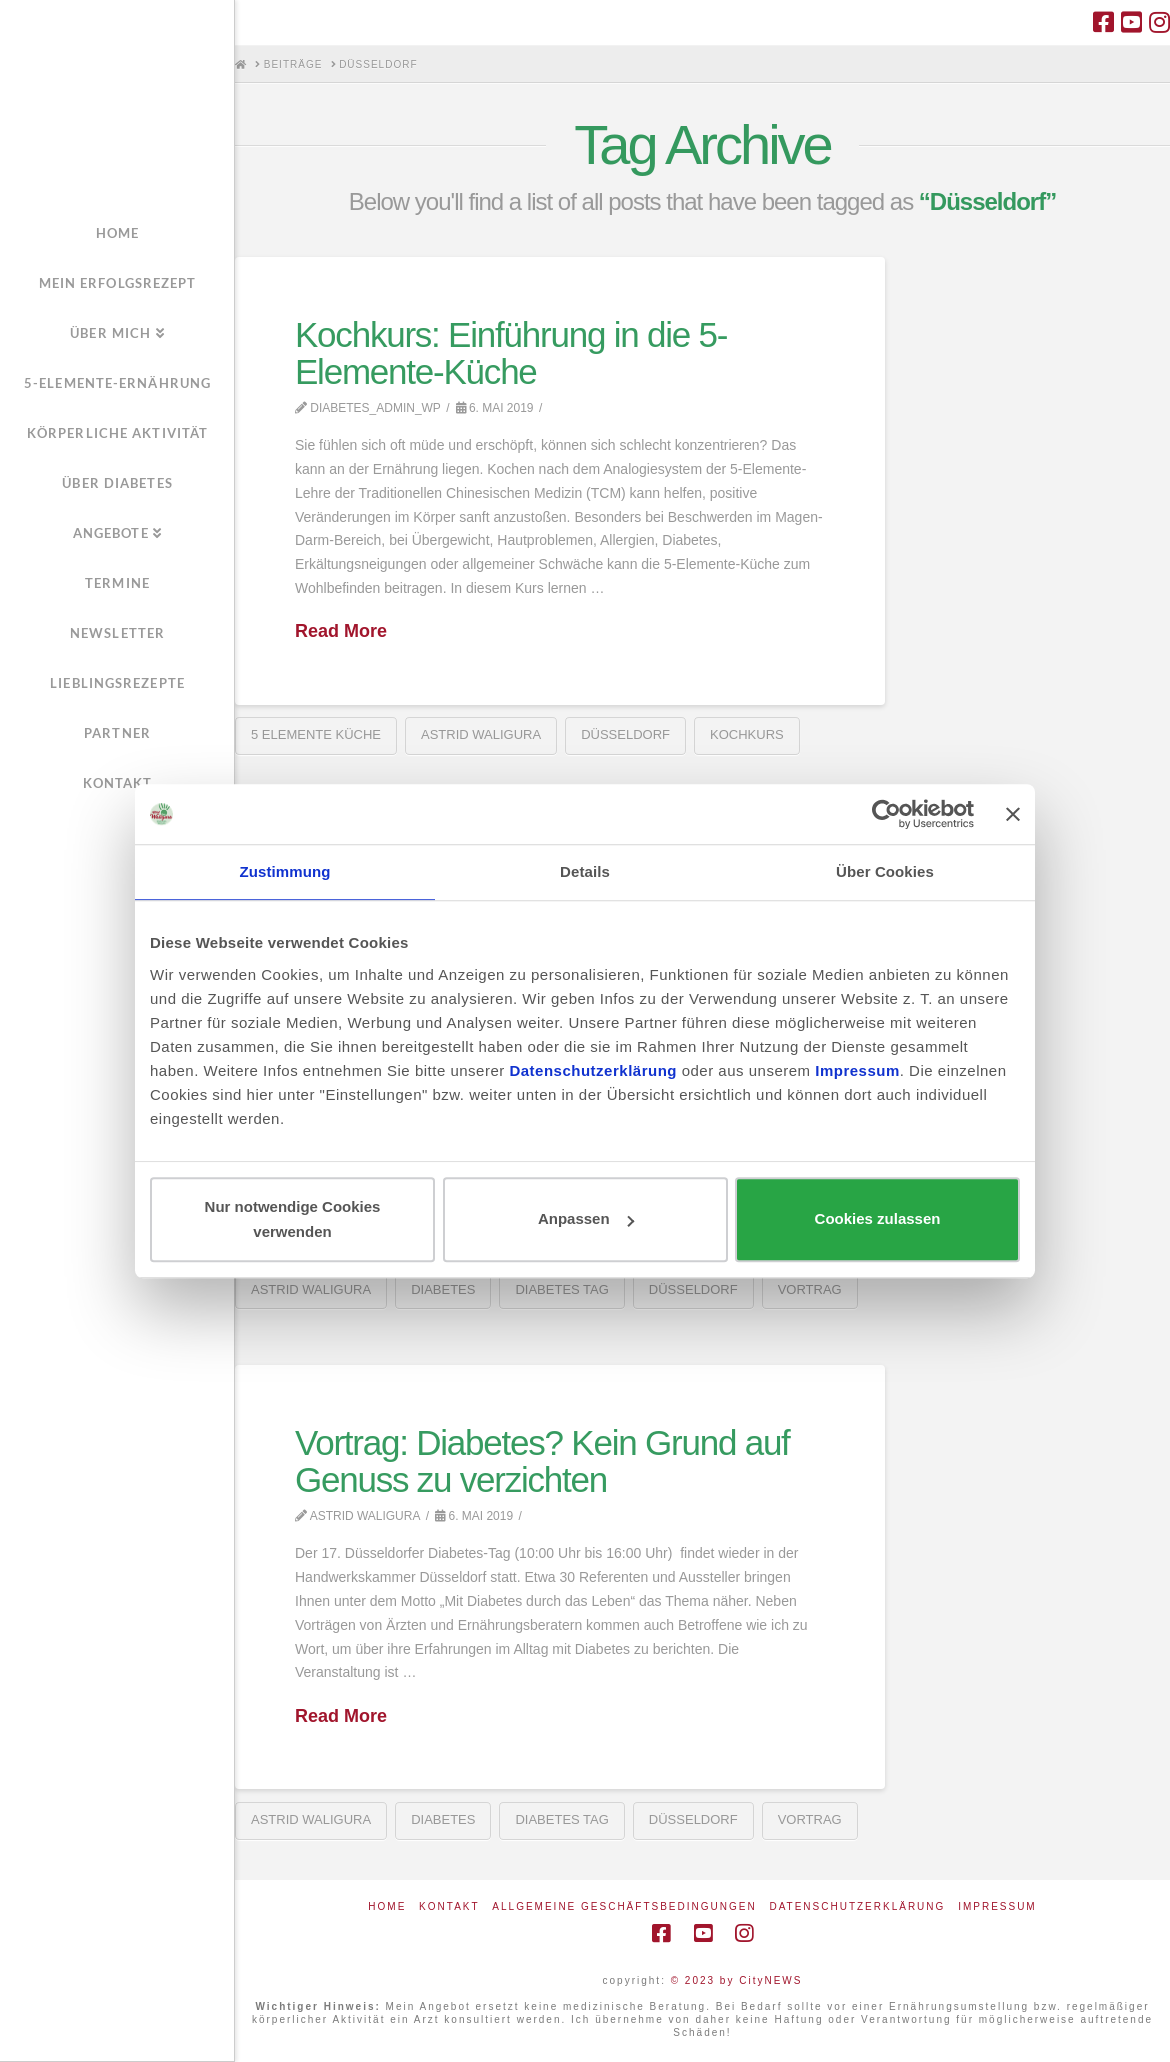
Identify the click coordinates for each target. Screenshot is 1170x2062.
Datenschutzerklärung (857, 1906)
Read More (341, 631)
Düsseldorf (625, 734)
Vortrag (810, 1289)
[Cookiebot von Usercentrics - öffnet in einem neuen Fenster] (886, 814)
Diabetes (443, 1289)
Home (387, 1906)
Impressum (997, 1906)
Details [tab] (585, 871)
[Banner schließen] (1013, 814)
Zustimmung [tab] (285, 871)
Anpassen (586, 1219)
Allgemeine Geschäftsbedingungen (624, 1906)
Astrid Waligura (481, 734)
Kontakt (449, 1906)
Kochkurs (747, 734)
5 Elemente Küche (316, 734)
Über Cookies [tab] (885, 871)
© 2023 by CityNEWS (737, 1980)
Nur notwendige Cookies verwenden (293, 1219)
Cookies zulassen (878, 1219)
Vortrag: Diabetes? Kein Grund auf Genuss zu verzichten (542, 1461)
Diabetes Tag (561, 1289)
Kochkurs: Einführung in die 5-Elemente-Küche (511, 353)
